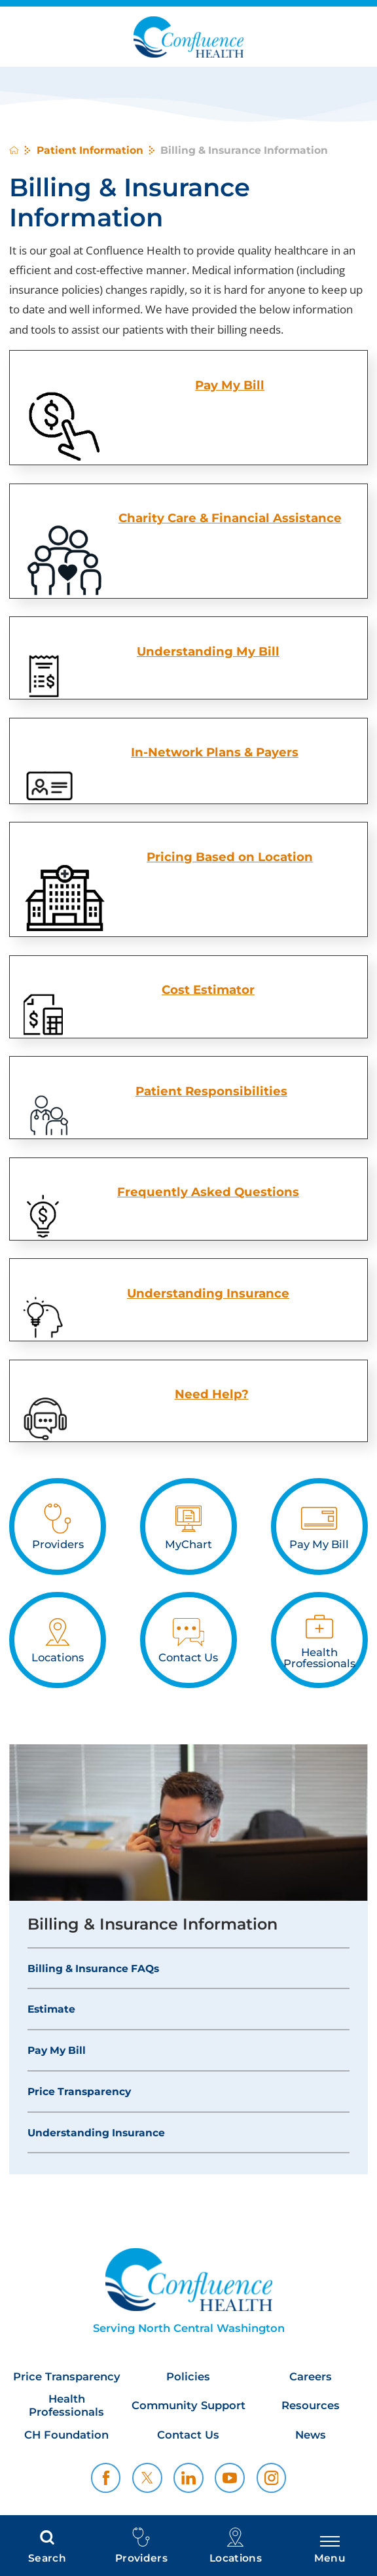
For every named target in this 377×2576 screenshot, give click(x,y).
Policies (188, 2377)
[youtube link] (230, 2478)
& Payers (271, 752)
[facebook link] (106, 2478)
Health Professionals (66, 2405)
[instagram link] (272, 2478)
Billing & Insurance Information (152, 1923)
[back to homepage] (14, 150)
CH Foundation (66, 2435)
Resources (310, 2405)
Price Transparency (79, 2091)
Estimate (51, 2009)
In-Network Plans (187, 752)
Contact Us (188, 2435)
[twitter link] (147, 2478)
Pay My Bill (56, 2050)
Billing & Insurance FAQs (93, 1968)
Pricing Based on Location (230, 856)
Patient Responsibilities (211, 1091)
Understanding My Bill (208, 651)
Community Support (188, 2405)
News (310, 2435)
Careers (310, 2377)
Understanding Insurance (208, 1293)
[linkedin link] (188, 2478)
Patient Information (90, 150)
